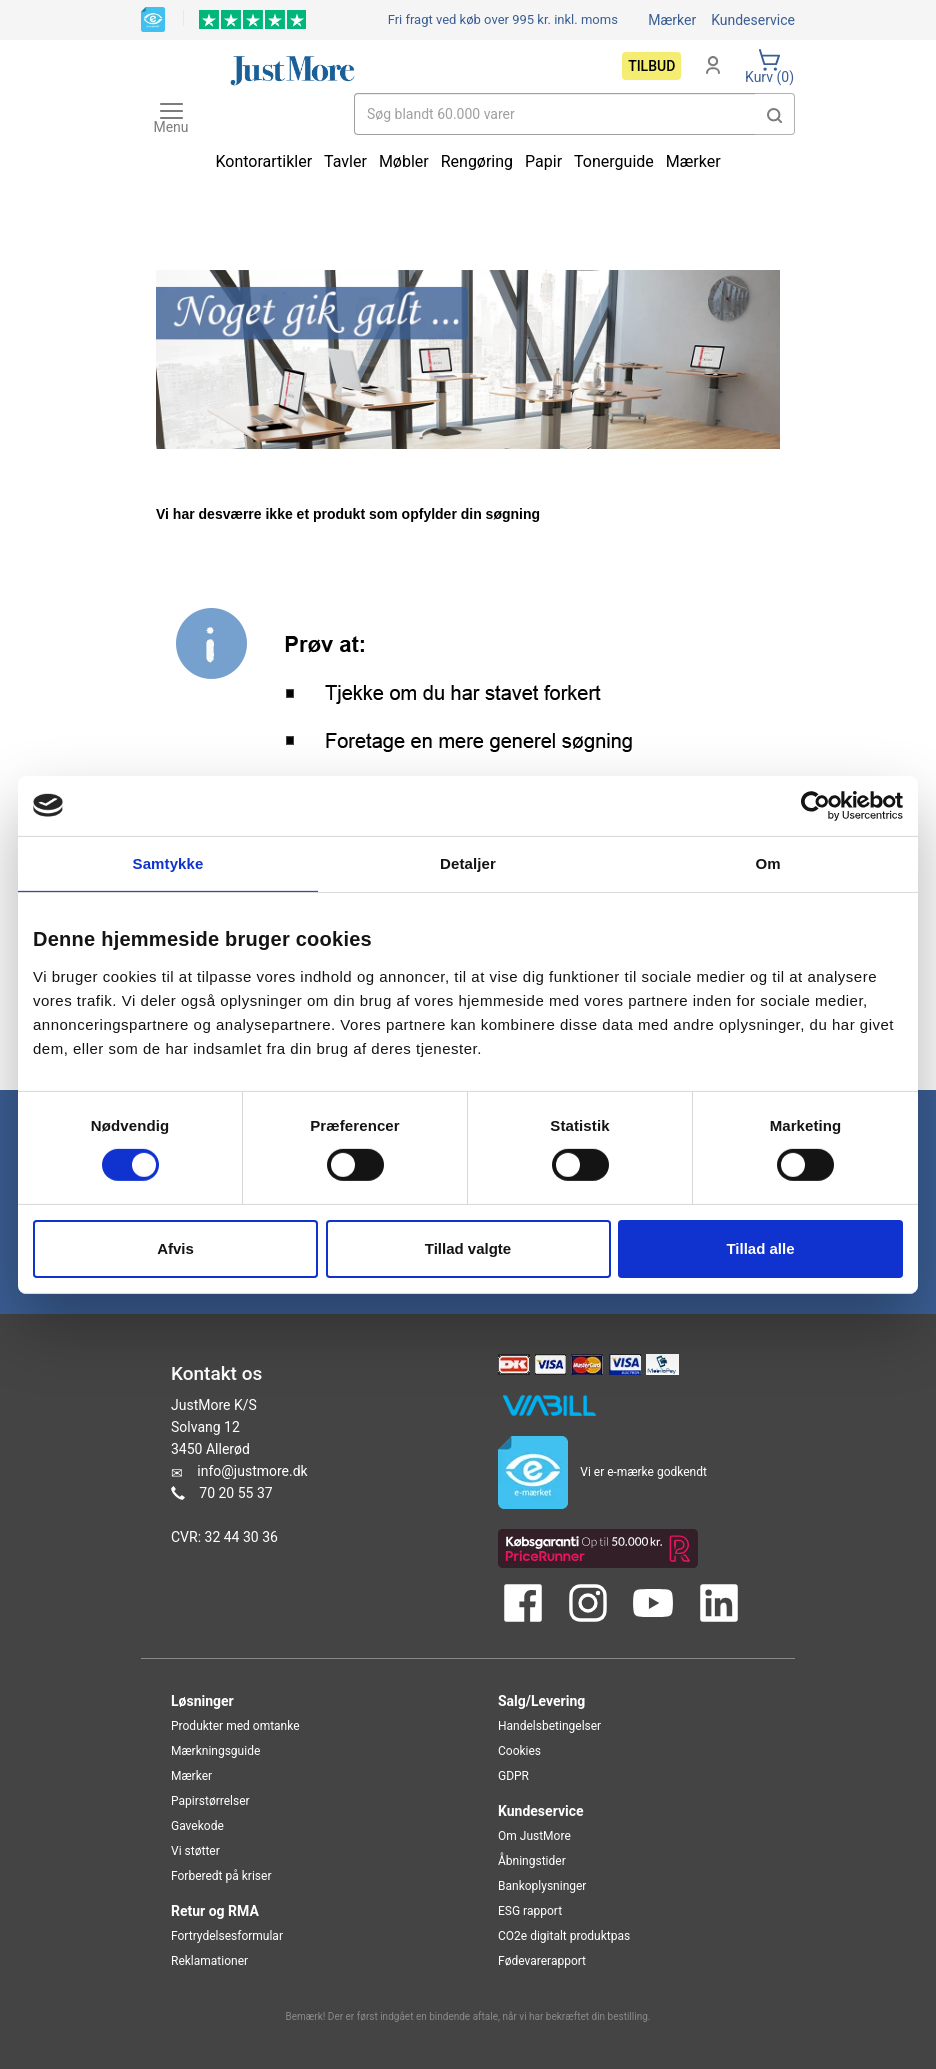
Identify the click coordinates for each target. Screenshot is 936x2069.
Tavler (345, 161)
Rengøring (477, 161)
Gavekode (197, 1826)
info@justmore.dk (252, 1471)
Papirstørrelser (210, 1801)
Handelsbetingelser (549, 1726)
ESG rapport (530, 1911)
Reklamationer (209, 1961)
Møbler (404, 161)
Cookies (519, 1751)
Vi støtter (195, 1851)
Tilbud (651, 66)
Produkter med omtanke (235, 1726)
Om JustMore (534, 1836)
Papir (543, 161)
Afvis (175, 1248)
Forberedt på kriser (221, 1876)
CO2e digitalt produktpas (564, 1936)
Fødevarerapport (542, 1961)
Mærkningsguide (215, 1751)
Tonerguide (614, 161)
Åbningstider (532, 1861)
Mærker (672, 20)
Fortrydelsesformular (227, 1936)
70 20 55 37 (235, 1493)
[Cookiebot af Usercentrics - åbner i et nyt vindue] (815, 805)
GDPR (513, 1776)
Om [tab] (767, 862)
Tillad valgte (468, 1248)
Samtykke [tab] (168, 862)
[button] (775, 114)
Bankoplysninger (542, 1886)
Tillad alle (760, 1248)
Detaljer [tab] (468, 862)
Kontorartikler (263, 161)
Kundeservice (753, 20)
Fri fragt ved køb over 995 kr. (503, 19)
